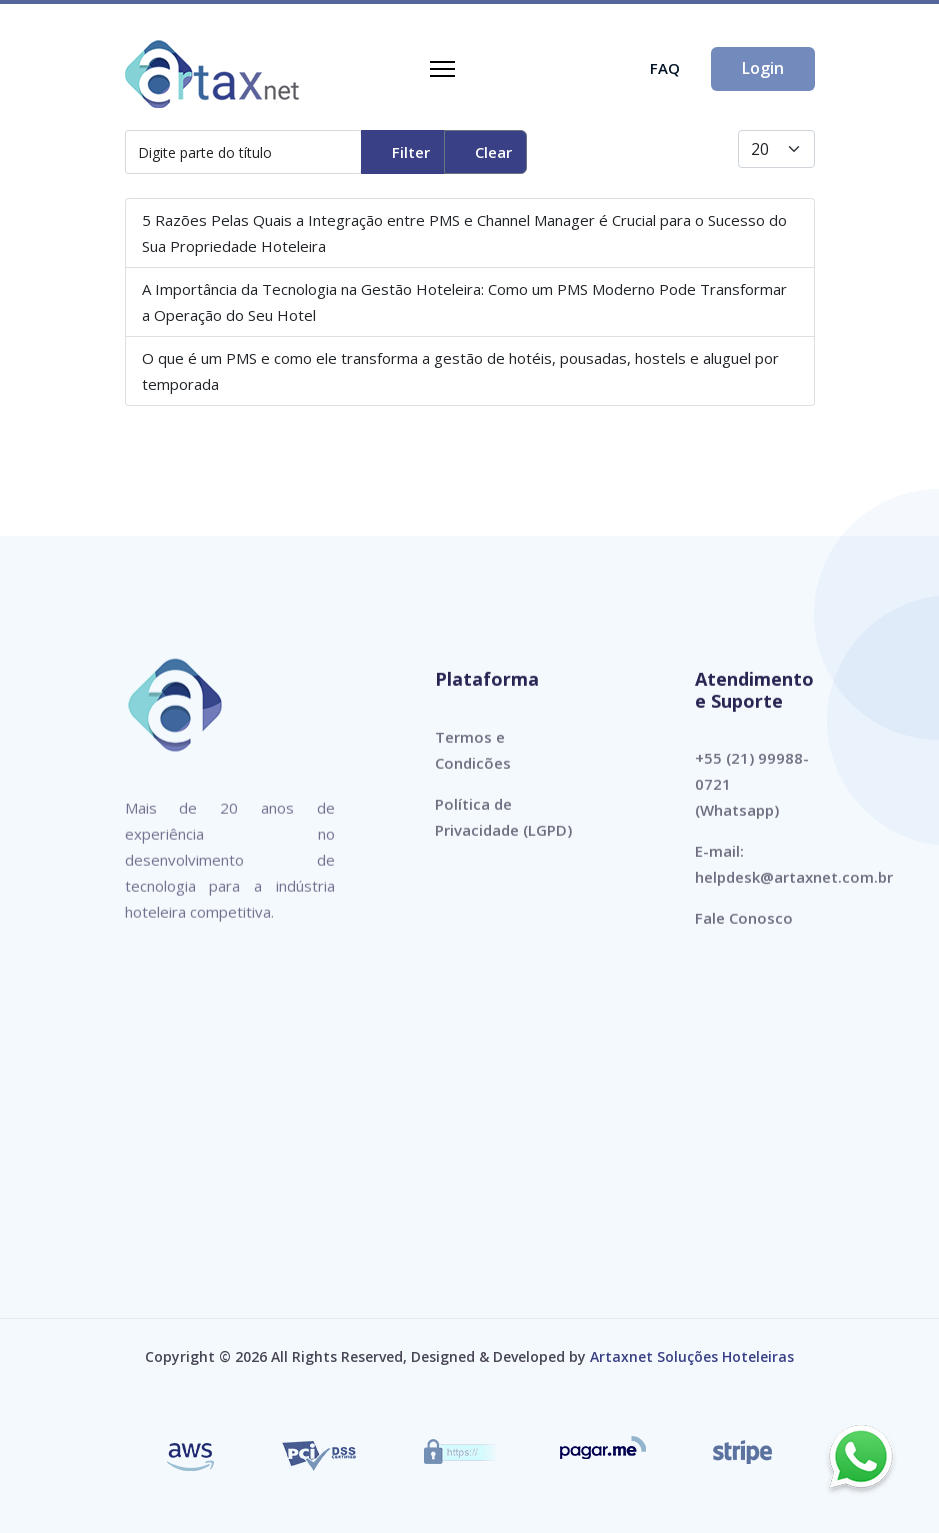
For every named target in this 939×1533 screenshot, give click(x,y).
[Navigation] (442, 69)
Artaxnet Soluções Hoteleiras (692, 1356)
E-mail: (719, 862)
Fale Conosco (744, 929)
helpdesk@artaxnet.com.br (794, 888)
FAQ (665, 68)
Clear (493, 152)
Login (763, 68)
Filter (411, 152)
